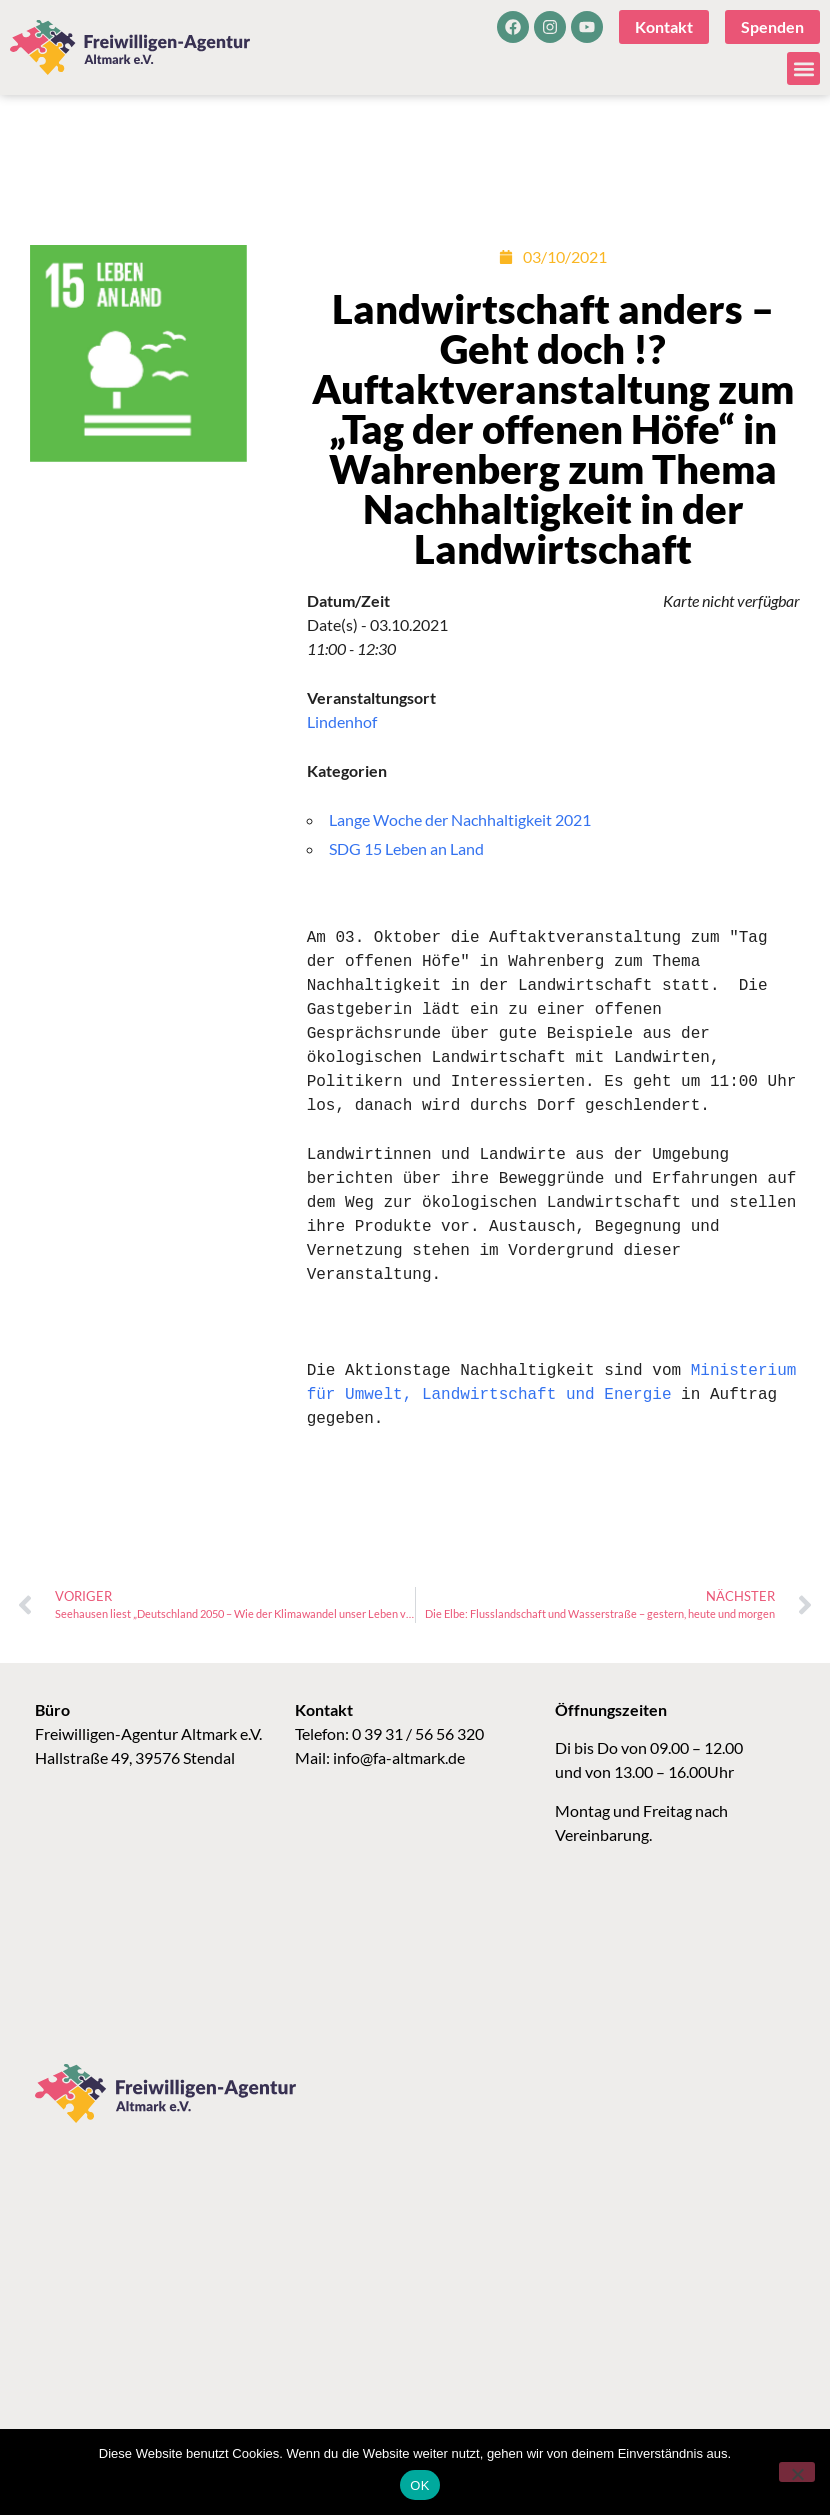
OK (419, 2485)
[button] (803, 68)
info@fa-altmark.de (399, 1757)
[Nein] (797, 2472)
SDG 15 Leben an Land (406, 848)
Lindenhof (342, 721)
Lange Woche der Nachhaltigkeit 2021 (460, 819)
